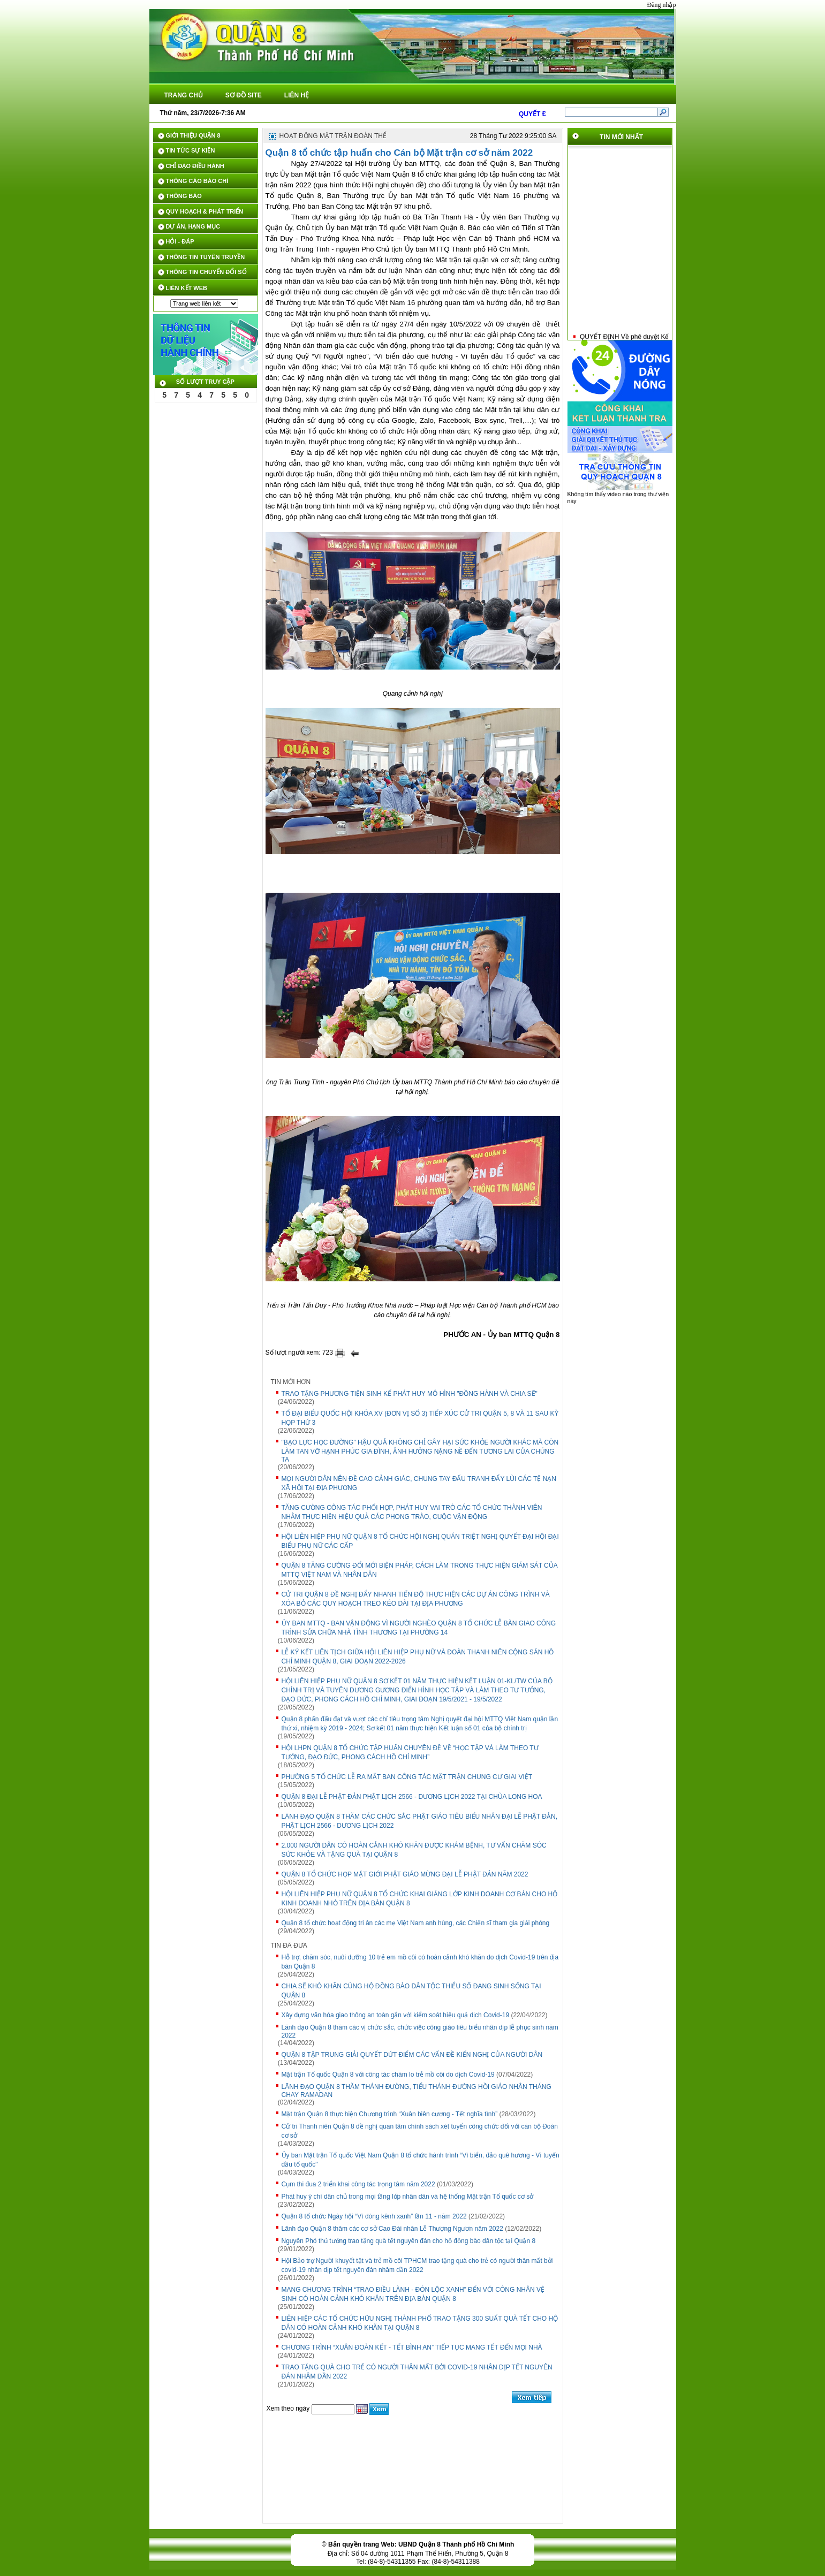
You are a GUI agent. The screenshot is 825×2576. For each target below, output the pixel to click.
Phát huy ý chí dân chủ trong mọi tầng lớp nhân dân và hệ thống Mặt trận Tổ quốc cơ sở (408, 2196)
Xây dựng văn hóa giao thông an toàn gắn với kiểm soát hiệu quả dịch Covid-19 (396, 2015)
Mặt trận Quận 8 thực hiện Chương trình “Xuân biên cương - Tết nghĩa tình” (390, 2114)
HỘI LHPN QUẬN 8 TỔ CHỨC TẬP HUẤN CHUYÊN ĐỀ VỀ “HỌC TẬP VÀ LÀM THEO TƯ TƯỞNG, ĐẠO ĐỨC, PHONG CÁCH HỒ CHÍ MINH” (410, 1752)
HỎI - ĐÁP (180, 241)
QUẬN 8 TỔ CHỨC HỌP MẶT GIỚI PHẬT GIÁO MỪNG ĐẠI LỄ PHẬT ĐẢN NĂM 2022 (405, 1874)
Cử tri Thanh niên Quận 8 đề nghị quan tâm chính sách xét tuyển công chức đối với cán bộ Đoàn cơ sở (420, 2131)
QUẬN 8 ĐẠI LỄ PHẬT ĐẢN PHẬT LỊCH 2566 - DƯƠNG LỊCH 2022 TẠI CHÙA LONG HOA (412, 1796)
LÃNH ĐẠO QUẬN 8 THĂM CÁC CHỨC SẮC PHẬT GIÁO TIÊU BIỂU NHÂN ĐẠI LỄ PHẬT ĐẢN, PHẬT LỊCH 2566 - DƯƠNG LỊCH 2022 (420, 1821)
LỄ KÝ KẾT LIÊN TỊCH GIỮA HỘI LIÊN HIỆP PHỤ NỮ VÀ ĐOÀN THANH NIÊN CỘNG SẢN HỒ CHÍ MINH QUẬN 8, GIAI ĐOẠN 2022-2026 (418, 1656)
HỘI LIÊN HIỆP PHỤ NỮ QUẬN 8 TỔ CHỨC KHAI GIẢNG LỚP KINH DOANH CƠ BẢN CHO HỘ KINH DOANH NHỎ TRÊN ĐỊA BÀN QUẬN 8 (420, 1898)
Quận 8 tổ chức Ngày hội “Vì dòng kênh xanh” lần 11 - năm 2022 (374, 2216)
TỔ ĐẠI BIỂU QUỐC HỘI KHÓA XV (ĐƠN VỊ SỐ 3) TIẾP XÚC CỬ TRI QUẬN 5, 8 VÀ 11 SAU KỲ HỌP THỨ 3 (420, 1418)
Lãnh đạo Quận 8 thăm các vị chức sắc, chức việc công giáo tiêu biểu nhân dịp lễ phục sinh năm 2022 (420, 2031)
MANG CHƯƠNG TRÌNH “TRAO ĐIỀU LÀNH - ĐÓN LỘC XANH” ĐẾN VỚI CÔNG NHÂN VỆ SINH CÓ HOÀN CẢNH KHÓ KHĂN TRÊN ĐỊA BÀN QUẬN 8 (413, 2294)
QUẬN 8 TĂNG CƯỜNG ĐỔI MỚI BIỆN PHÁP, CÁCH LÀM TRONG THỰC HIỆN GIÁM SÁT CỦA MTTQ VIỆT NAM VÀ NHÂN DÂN (420, 1570)
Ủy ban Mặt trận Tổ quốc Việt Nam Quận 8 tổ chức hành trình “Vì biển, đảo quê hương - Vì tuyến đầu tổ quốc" (420, 2160)
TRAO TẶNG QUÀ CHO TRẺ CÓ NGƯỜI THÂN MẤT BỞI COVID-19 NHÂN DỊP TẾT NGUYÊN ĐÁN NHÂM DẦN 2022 (417, 2372)
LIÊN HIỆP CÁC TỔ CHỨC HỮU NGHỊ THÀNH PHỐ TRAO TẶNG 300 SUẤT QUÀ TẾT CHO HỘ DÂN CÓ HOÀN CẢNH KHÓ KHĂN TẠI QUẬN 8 (420, 2323)
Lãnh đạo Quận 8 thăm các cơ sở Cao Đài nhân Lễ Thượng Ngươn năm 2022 (392, 2228)
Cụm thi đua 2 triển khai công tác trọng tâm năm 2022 (358, 2184)
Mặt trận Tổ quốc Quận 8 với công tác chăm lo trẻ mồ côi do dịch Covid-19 (388, 2074)
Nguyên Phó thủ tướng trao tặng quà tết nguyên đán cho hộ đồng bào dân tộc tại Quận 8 (409, 2241)
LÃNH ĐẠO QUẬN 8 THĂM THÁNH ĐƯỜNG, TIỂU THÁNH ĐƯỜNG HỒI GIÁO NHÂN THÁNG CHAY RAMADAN (416, 2091)
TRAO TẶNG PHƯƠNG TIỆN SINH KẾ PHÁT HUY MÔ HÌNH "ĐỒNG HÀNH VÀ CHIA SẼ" (410, 1393)
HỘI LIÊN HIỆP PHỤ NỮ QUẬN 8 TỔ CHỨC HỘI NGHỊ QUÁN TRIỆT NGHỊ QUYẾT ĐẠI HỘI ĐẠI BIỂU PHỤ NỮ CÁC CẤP (420, 1541)
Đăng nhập (661, 5)
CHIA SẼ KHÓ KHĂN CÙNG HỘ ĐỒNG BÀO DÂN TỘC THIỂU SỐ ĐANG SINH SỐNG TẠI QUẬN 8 (411, 1990)
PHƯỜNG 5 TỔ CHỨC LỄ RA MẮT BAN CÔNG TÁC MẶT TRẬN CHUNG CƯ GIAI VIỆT (407, 1777)
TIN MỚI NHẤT (621, 137)
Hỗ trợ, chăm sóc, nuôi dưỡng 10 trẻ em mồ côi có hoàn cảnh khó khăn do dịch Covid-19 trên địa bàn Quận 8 (420, 1962)
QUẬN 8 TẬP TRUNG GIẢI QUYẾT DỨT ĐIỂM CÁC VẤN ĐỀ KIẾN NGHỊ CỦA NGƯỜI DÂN (412, 2054)
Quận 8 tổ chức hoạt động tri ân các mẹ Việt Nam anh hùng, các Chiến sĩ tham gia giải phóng (416, 1923)
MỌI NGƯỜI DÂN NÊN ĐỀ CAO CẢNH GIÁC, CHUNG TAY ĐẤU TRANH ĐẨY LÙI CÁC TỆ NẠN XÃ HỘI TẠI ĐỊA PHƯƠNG (419, 1483)
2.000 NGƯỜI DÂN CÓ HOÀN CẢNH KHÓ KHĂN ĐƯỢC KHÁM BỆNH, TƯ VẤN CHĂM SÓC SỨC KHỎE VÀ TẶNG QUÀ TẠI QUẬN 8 (414, 1850)
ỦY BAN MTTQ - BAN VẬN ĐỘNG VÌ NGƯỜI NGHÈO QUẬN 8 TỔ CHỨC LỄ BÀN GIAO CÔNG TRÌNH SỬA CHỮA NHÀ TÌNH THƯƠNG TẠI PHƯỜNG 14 (419, 1628)
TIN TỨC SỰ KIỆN (190, 150)
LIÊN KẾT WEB (187, 288)
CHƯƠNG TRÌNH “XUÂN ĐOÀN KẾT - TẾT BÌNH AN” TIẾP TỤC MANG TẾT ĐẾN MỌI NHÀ (412, 2347)
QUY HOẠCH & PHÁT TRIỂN (205, 211)
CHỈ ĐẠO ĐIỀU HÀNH (195, 166)
